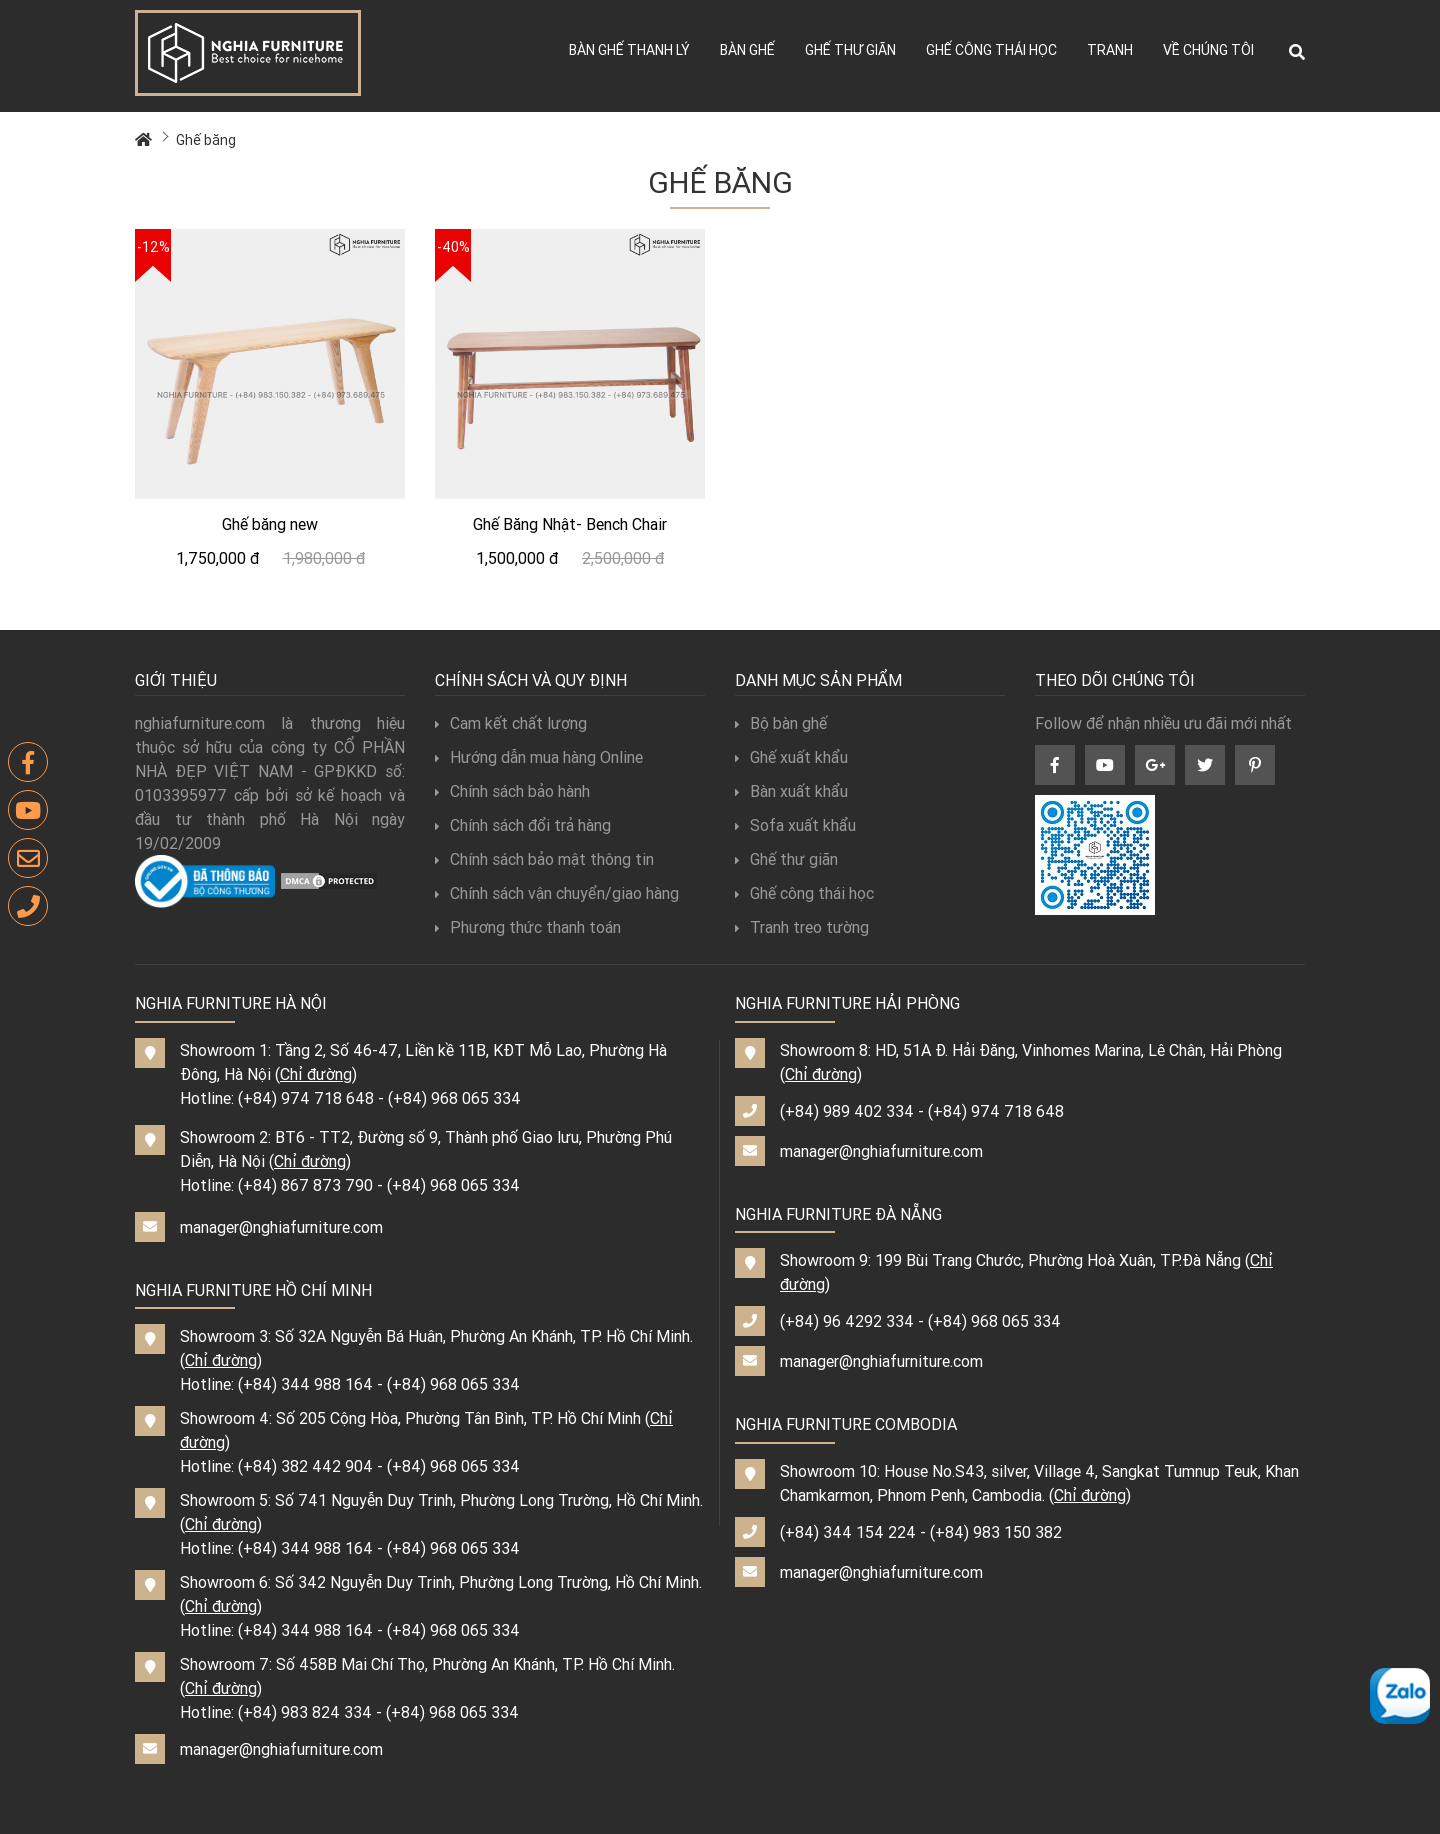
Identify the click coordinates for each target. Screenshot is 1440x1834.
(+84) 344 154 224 (848, 1532)
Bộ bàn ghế (781, 723)
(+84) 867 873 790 (305, 1185)
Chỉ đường (316, 1074)
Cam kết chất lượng (511, 723)
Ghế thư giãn (850, 50)
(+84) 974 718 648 (306, 1098)
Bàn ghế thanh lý (629, 50)
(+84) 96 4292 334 (847, 1321)
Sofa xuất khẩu (795, 825)
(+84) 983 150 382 (996, 1532)
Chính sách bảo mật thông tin (544, 859)
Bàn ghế (747, 50)
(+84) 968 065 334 (454, 1098)
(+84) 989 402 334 (847, 1111)
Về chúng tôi (1208, 50)
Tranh (1110, 50)
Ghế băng (206, 140)
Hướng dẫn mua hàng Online (539, 757)
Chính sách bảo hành (512, 791)
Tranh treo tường (802, 927)
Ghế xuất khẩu (791, 757)
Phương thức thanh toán (528, 927)
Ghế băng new (270, 524)
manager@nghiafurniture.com (281, 1227)
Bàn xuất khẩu (791, 791)
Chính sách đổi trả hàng (523, 825)
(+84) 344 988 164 (305, 1384)
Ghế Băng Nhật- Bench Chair (570, 524)
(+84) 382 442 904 (305, 1466)
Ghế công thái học (991, 50)
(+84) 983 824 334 (305, 1712)
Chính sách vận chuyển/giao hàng (557, 893)
